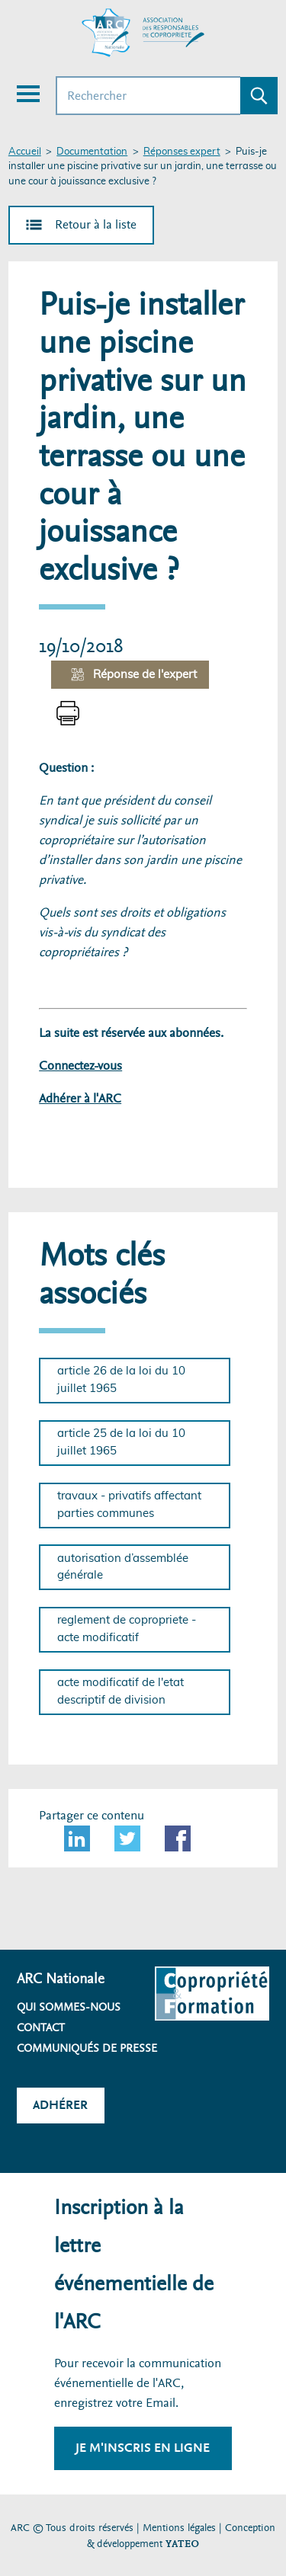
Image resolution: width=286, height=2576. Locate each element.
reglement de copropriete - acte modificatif (126, 1628)
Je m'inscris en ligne (143, 2448)
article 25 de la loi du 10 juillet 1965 (121, 1442)
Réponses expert (181, 152)
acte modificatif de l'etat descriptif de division (120, 1691)
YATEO (182, 2543)
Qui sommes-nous (69, 2007)
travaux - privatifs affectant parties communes (129, 1504)
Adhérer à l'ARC (80, 1098)
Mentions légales (179, 2527)
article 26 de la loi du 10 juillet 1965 (121, 1379)
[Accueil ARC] (143, 32)
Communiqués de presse (87, 2048)
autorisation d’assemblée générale (122, 1567)
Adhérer (60, 2105)
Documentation (91, 152)
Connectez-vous (80, 1066)
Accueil (24, 152)
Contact (41, 2027)
